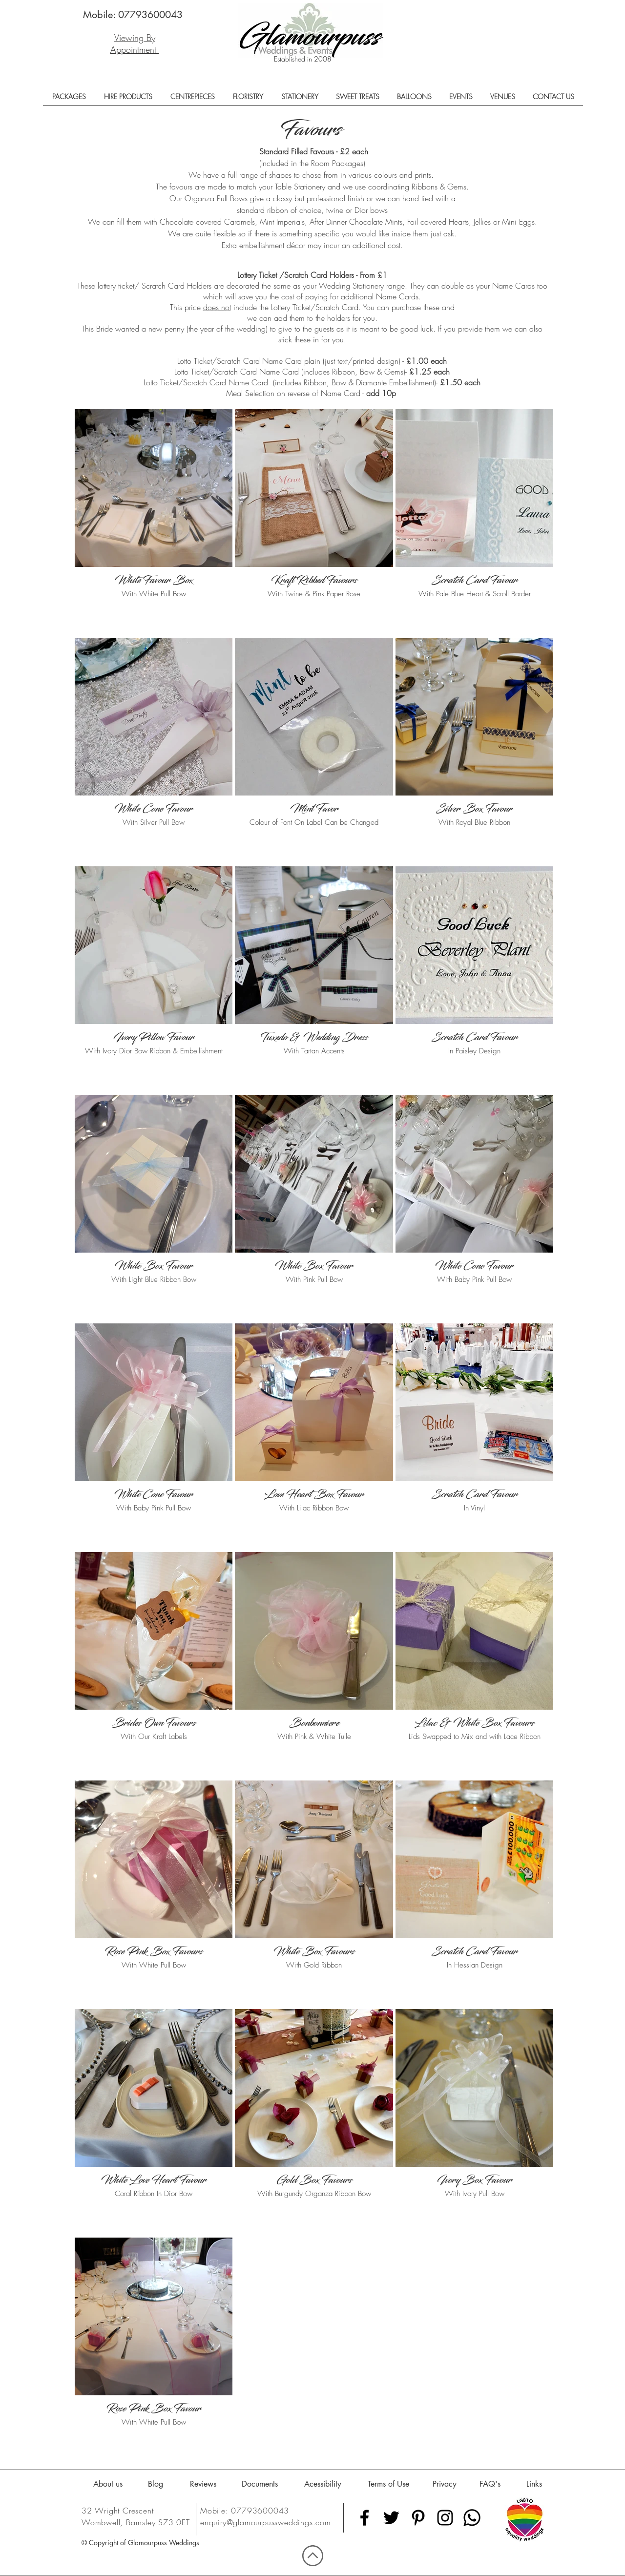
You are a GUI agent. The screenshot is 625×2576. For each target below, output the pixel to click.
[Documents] (259, 2484)
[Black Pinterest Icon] (418, 2517)
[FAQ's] (490, 2484)
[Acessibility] (323, 2484)
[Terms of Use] (388, 2484)
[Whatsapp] (471, 2517)
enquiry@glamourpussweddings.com (265, 2522)
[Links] (534, 2484)
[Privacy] (444, 2484)
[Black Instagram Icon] (445, 2517)
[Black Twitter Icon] (391, 2517)
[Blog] (155, 2484)
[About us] (108, 2484)
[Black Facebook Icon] (364, 2517)
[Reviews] (203, 2484)
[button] (69, 100)
